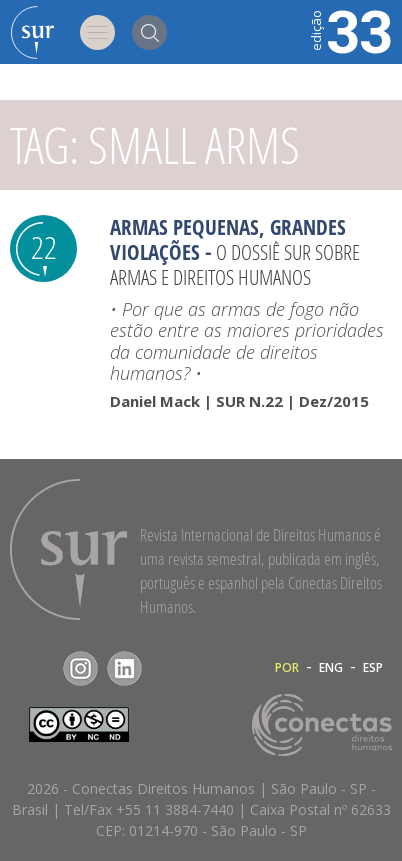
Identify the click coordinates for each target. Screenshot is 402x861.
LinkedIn (124, 668)
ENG (331, 668)
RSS (168, 668)
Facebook (36, 668)
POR (287, 668)
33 (350, 30)
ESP (373, 668)
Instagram (80, 668)
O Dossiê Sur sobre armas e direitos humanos (235, 264)
